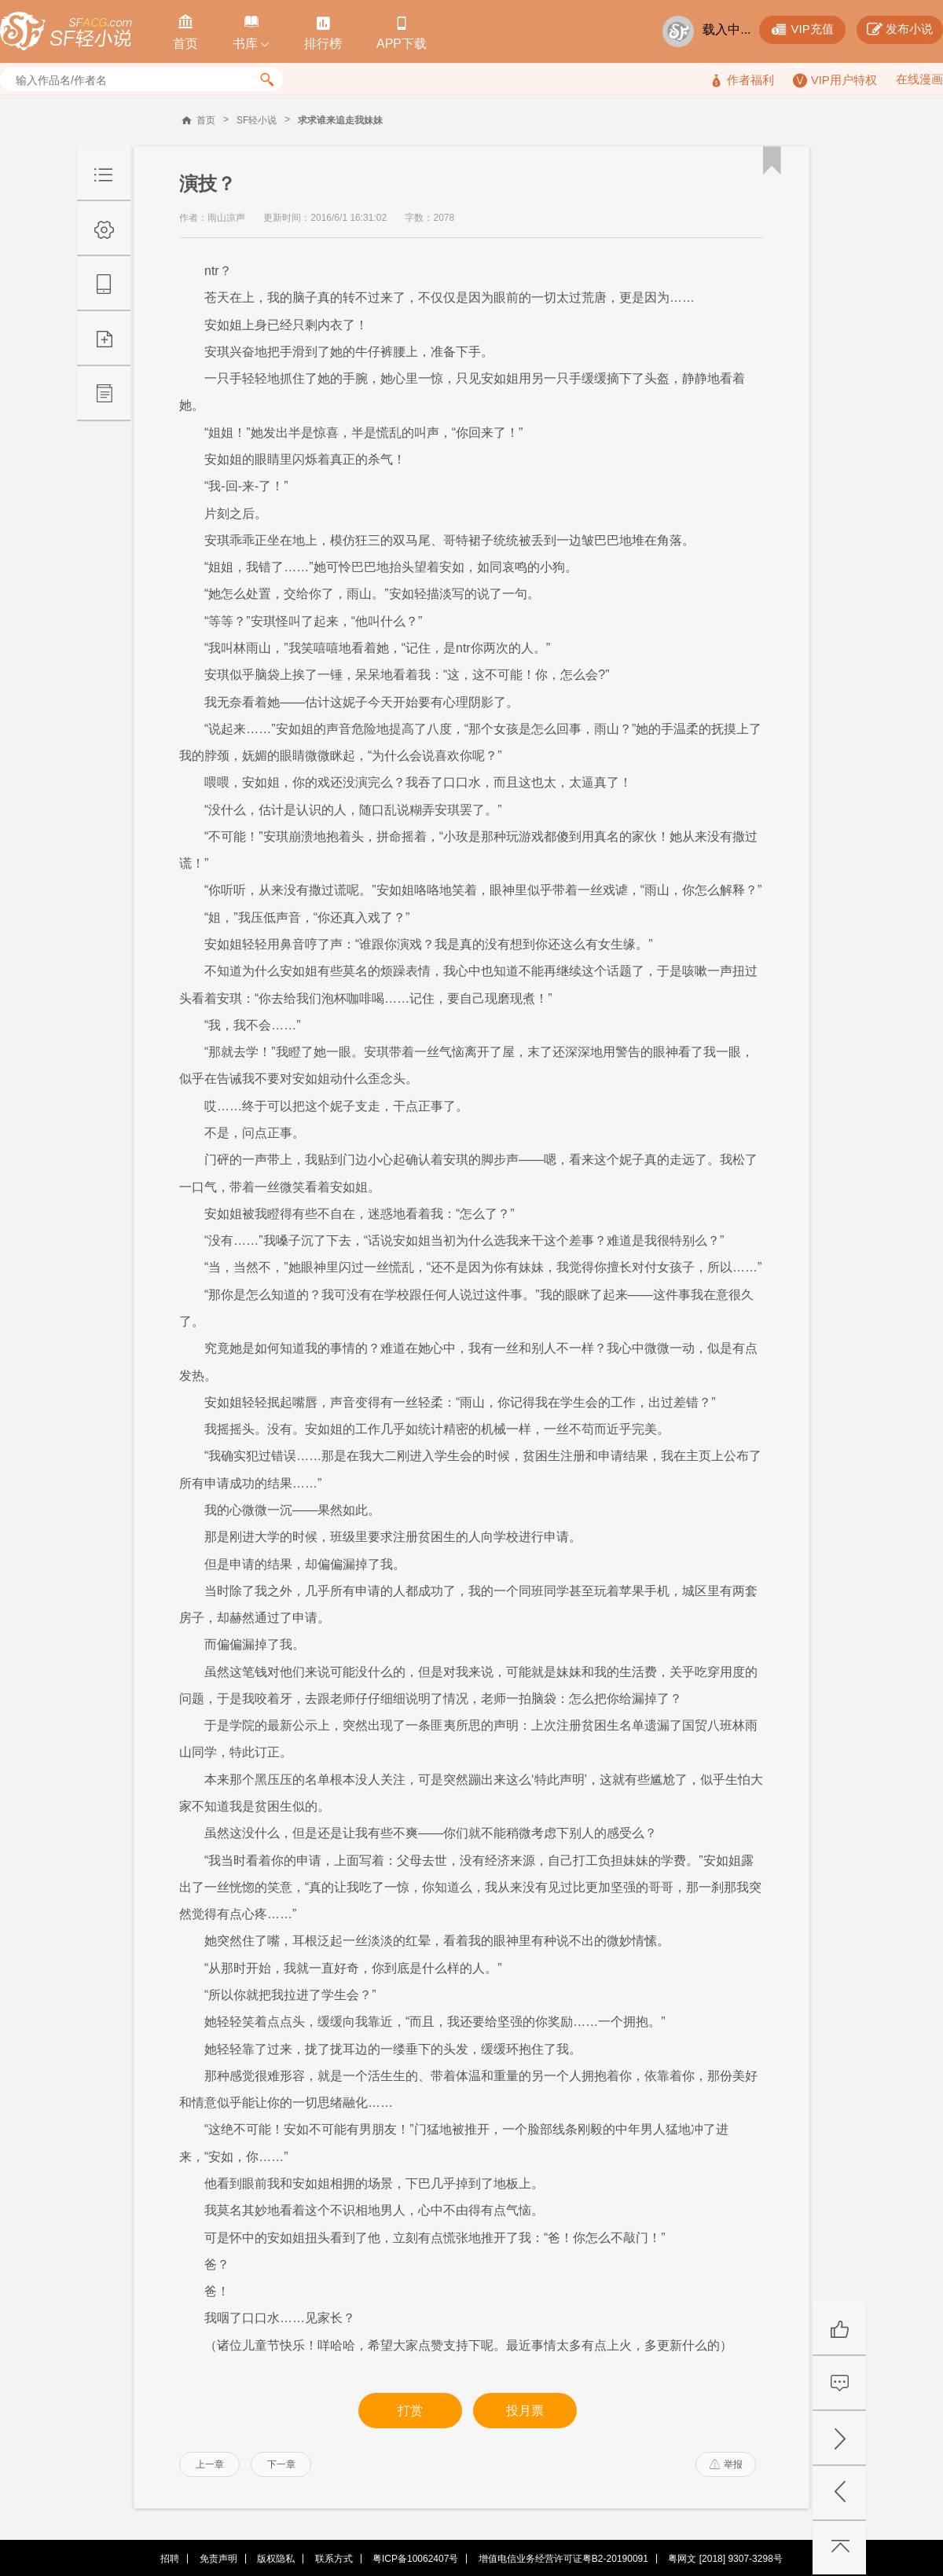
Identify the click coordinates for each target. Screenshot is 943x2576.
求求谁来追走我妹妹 (340, 120)
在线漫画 (919, 79)
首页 (205, 120)
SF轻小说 (257, 120)
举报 (726, 2464)
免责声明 (218, 2558)
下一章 (281, 2464)
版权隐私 (276, 2558)
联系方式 (334, 2558)
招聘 (169, 2558)
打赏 (410, 2410)
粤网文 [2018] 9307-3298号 (725, 2558)
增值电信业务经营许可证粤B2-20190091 (563, 2558)
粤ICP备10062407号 (415, 2558)
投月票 (525, 2410)
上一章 (210, 2464)
